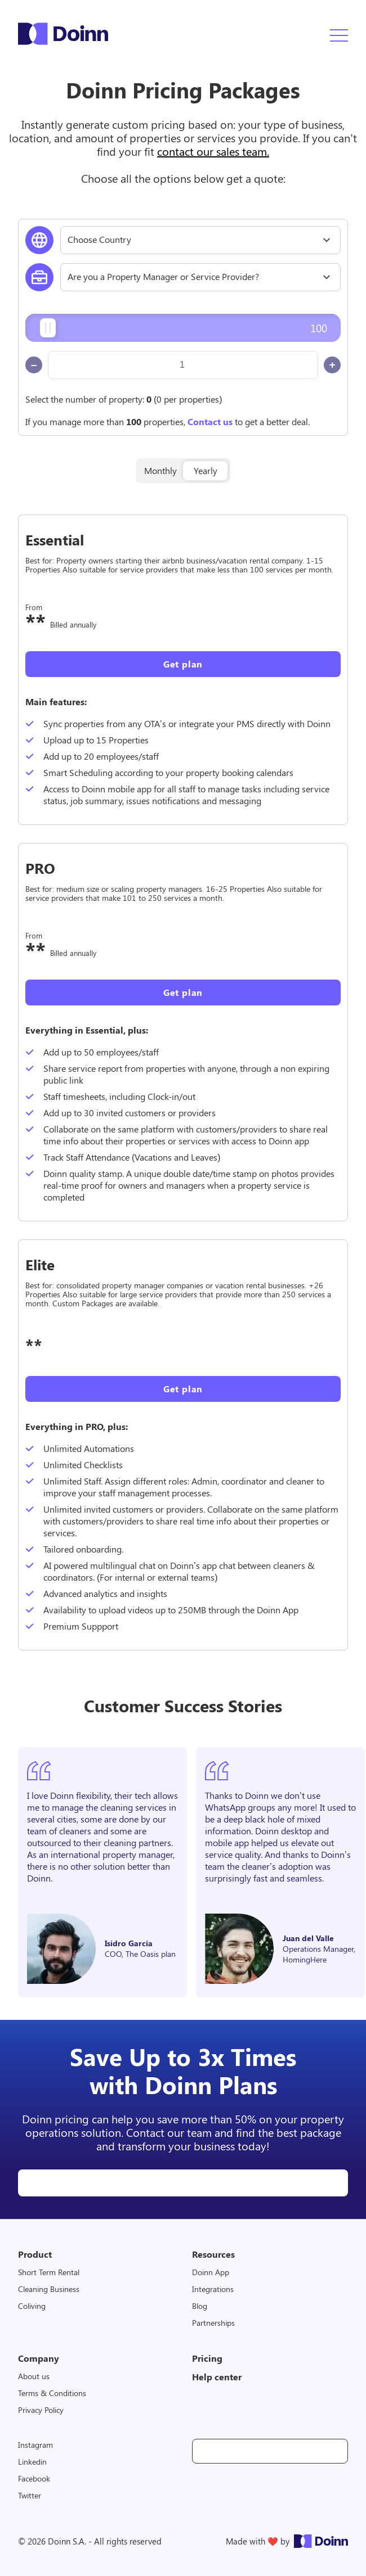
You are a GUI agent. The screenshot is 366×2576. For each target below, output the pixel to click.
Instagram (35, 2444)
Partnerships (213, 2322)
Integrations (213, 2289)
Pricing (207, 2358)
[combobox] (200, 240)
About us (34, 2376)
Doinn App (210, 2272)
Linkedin (32, 2461)
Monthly (160, 470)
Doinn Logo (63, 33)
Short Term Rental (48, 2272)
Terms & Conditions (52, 2393)
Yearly (205, 470)
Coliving (32, 2305)
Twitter (29, 2495)
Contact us (210, 421)
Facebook (34, 2478)
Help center (217, 2377)
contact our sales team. (213, 151)
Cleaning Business (48, 2289)
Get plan (183, 664)
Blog (199, 2305)
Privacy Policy (41, 2409)
